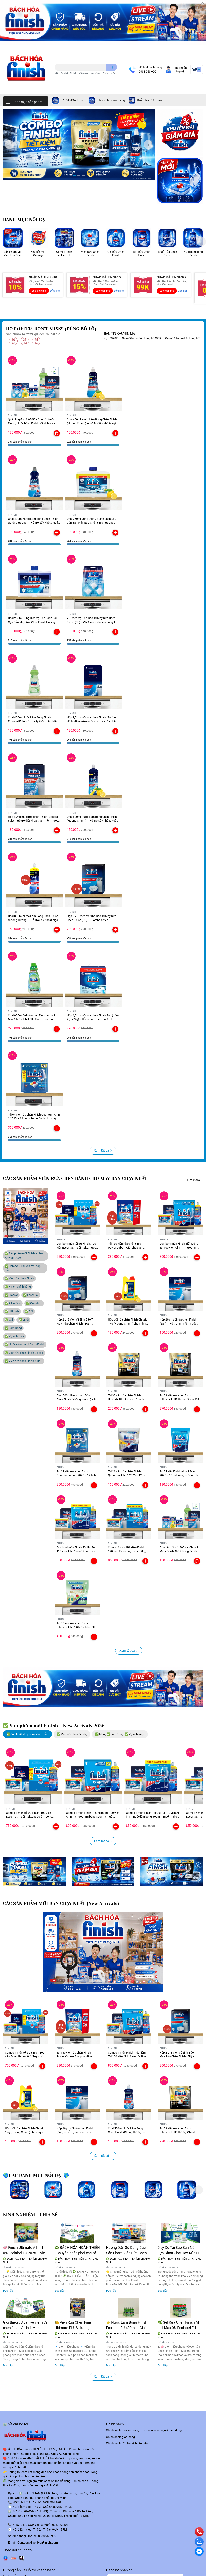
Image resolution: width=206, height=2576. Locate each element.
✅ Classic (11, 1295)
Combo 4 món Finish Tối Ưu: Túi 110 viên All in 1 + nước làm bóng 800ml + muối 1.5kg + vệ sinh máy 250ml (152, 1816)
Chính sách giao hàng (120, 2437)
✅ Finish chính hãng (18, 1286)
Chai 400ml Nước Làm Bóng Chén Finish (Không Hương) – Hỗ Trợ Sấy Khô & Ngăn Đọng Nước (34, 522)
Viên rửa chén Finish (66, 73)
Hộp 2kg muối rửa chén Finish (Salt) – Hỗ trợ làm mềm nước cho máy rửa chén (178, 1323)
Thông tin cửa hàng (111, 100)
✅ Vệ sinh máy (14, 1336)
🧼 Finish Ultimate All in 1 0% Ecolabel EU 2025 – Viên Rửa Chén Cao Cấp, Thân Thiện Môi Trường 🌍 (25, 2250)
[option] (78, 144)
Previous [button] (9, 144)
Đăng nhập (180, 71)
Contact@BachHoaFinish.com (37, 2542)
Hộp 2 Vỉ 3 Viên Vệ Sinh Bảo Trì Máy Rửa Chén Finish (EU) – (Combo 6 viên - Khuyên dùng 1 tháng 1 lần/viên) (91, 919)
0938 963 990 (147, 71)
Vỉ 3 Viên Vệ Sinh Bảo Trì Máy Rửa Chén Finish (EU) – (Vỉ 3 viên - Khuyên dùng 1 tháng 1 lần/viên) (91, 622)
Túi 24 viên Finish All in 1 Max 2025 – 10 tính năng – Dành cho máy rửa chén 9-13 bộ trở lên (180, 1475)
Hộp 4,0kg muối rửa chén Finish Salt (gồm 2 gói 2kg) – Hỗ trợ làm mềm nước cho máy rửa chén (93, 1019)
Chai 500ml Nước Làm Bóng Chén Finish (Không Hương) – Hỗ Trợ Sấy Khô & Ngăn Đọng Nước (77, 1399)
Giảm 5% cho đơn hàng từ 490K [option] (152, 338)
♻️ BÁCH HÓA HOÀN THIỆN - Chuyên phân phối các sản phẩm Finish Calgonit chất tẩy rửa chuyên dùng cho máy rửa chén (77, 2250)
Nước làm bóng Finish (193, 253)
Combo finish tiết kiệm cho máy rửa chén (64, 253)
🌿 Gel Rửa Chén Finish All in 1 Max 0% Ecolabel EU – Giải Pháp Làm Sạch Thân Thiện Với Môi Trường (179, 2325)
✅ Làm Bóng (13, 1328)
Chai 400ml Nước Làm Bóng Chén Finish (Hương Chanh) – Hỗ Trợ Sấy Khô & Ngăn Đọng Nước (92, 423)
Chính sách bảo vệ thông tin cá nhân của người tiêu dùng (144, 2430)
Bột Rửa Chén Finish (141, 253)
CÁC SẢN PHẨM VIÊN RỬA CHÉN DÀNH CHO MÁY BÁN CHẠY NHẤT (75, 1178)
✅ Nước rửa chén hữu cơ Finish (25, 1344)
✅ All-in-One (13, 1303)
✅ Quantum (34, 1303)
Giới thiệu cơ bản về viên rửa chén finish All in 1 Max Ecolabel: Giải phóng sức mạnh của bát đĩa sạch (25, 2325)
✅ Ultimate (12, 1311)
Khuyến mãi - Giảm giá (39, 253)
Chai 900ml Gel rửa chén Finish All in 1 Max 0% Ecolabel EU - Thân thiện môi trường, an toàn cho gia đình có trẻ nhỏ (32, 1019)
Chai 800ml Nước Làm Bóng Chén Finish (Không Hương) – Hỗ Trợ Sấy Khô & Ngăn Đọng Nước (34, 919)
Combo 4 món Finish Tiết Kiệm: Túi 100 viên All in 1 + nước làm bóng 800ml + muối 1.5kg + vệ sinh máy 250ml (92, 1816)
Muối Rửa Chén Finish (167, 253)
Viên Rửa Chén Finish (90, 253)
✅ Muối (23, 1319)
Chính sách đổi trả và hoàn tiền (127, 2443)
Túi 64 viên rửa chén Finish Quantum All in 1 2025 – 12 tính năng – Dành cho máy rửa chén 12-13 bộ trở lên (34, 1118)
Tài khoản (181, 67)
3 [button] (83, 175)
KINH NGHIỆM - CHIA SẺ (30, 2214)
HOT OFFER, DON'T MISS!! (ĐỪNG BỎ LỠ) (51, 328)
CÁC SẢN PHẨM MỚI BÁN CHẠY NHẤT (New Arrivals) (61, 1903)
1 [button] (74, 175)
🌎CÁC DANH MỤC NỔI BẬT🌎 (36, 2175)
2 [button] (78, 175)
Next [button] (148, 144)
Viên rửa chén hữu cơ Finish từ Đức (98, 73)
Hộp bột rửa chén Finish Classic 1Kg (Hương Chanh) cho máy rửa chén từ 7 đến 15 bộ (128, 1323)
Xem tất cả (103, 1150)
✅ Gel (9, 1319)
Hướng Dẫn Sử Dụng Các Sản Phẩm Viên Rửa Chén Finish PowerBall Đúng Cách (128, 2250)
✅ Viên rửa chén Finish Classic (24, 1352)
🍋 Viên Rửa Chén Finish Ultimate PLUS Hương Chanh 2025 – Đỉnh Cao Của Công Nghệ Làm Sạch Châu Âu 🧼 (77, 2325)
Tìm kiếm (193, 1180)
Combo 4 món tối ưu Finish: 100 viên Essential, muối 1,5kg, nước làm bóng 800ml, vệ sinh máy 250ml (29, 1816)
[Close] (202, 3)
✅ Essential (30, 1295)
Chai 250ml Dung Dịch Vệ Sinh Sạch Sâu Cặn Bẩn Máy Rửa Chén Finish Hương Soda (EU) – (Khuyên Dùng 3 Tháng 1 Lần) (34, 622)
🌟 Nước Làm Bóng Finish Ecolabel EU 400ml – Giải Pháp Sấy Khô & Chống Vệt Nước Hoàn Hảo (127, 2325)
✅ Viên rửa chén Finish (19, 1278)
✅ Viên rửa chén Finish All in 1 (24, 1361)
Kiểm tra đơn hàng (150, 100)
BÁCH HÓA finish (73, 100)
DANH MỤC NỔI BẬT (25, 219)
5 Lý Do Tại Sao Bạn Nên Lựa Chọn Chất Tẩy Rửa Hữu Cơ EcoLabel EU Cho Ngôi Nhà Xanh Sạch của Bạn (180, 2250)
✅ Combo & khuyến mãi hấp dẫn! (23, 1268)
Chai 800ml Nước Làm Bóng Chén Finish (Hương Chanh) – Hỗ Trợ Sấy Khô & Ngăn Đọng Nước (92, 820)
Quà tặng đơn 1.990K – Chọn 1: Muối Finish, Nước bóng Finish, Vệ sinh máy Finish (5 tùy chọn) (31, 423)
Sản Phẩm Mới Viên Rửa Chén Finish (13, 253)
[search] (111, 67)
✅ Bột (29, 1311)
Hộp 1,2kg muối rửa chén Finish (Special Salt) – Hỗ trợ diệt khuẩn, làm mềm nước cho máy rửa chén (33, 820)
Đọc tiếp (8, 2290)
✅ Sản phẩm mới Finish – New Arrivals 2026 (24, 1255)
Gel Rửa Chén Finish (115, 253)
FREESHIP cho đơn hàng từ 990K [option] (107, 338)
